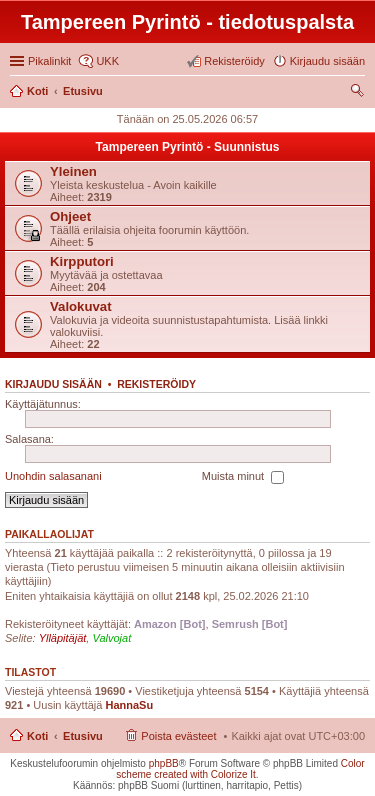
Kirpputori (82, 261)
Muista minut (243, 477)
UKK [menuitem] (107, 61)
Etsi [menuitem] (359, 93)
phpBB (164, 763)
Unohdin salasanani (53, 476)
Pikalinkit (49, 61)
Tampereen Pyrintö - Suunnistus (188, 147)
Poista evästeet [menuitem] (178, 736)
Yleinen (73, 171)
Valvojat (111, 638)
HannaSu (129, 705)
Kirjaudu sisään (53, 384)
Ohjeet (70, 216)
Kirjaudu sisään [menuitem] (327, 61)
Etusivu (83, 736)
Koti (37, 736)
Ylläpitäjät (63, 638)
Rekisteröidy (156, 384)
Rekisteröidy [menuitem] (234, 61)
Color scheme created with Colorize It (240, 769)
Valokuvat (81, 306)
